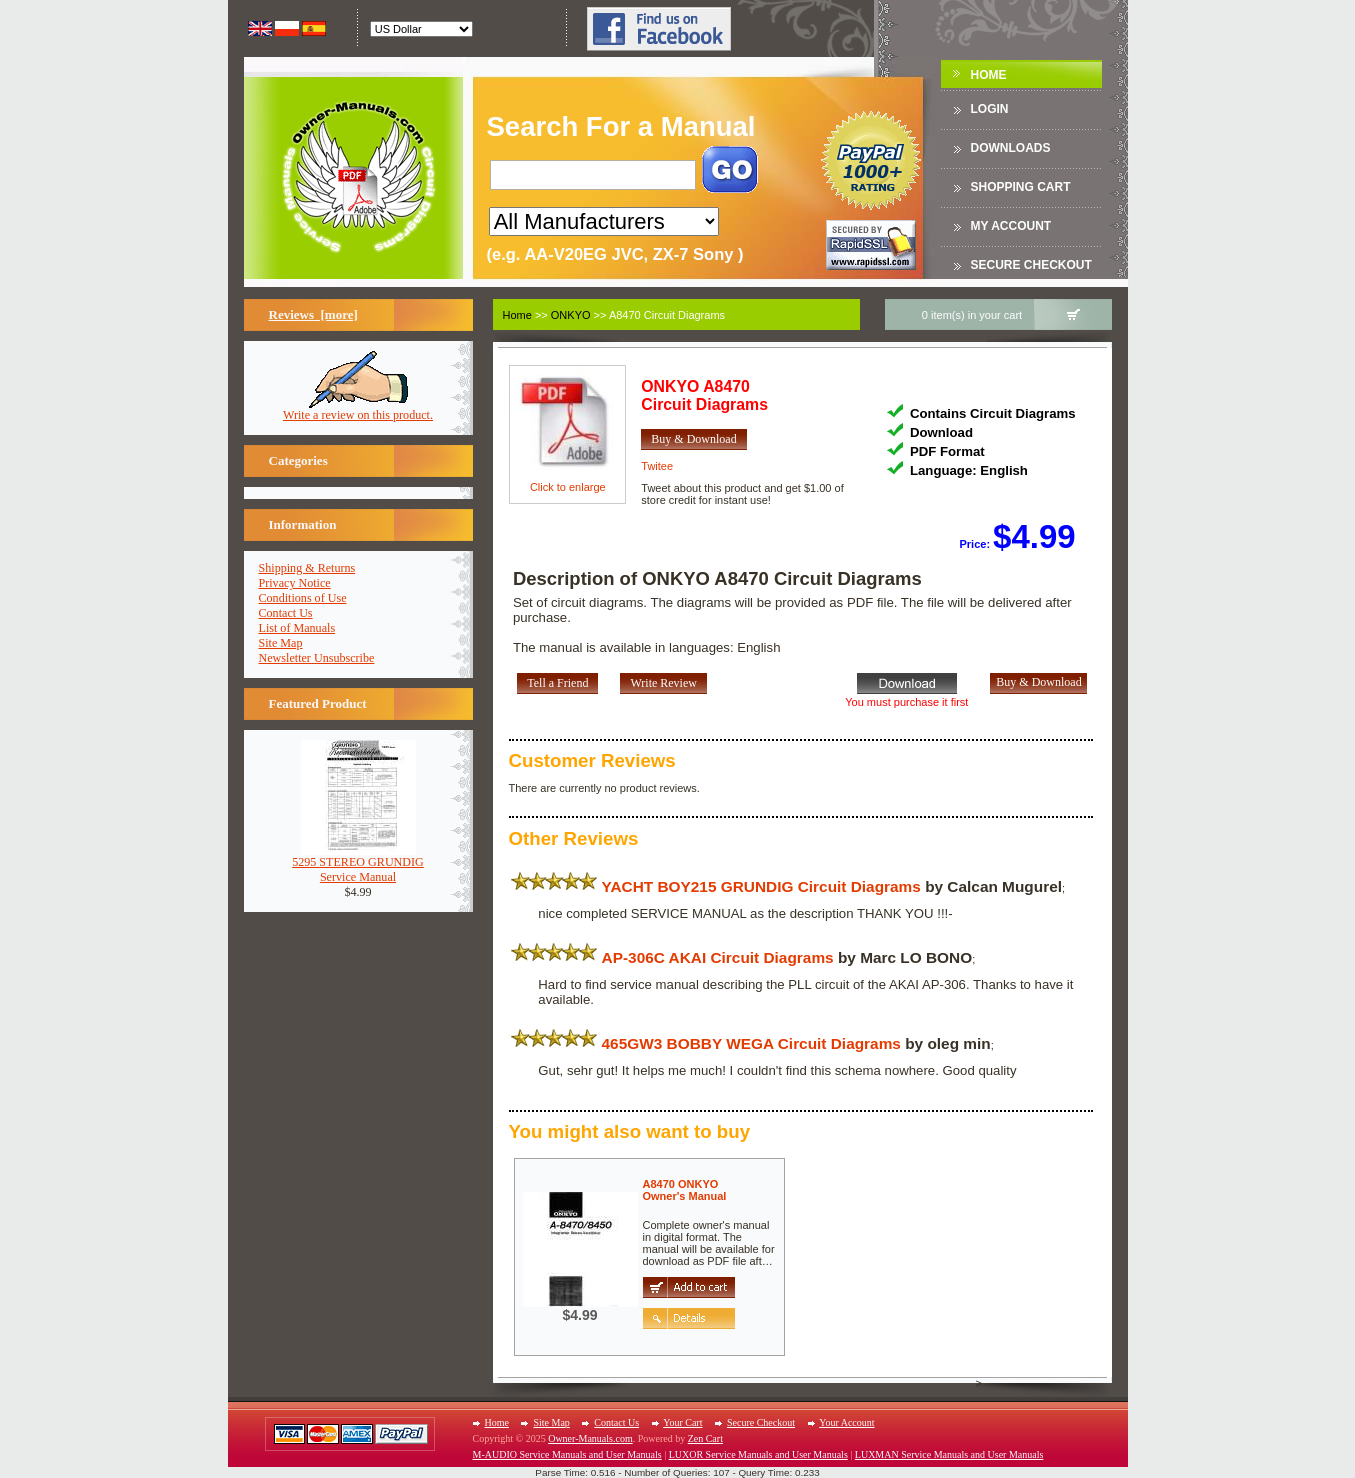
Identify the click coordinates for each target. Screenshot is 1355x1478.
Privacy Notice (295, 583)
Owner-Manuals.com (590, 1438)
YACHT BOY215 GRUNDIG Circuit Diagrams (761, 886)
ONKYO (571, 315)
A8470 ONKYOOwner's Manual (685, 1190)
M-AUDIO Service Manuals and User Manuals (567, 1454)
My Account (1011, 226)
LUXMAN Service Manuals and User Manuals (949, 1454)
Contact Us (286, 613)
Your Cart (682, 1422)
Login (990, 109)
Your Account (846, 1422)
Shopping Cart (1021, 187)
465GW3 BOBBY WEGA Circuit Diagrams (751, 1043)
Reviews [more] (313, 314)
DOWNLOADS (1011, 148)
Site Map (281, 643)
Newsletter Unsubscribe (317, 658)
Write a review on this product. (358, 409)
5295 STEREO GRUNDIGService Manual (358, 864)
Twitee (657, 466)
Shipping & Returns (307, 568)
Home (989, 75)
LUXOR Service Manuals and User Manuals (758, 1454)
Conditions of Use (303, 598)
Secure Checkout (1031, 265)
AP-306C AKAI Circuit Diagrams (718, 957)
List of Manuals (297, 628)
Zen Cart (705, 1438)
